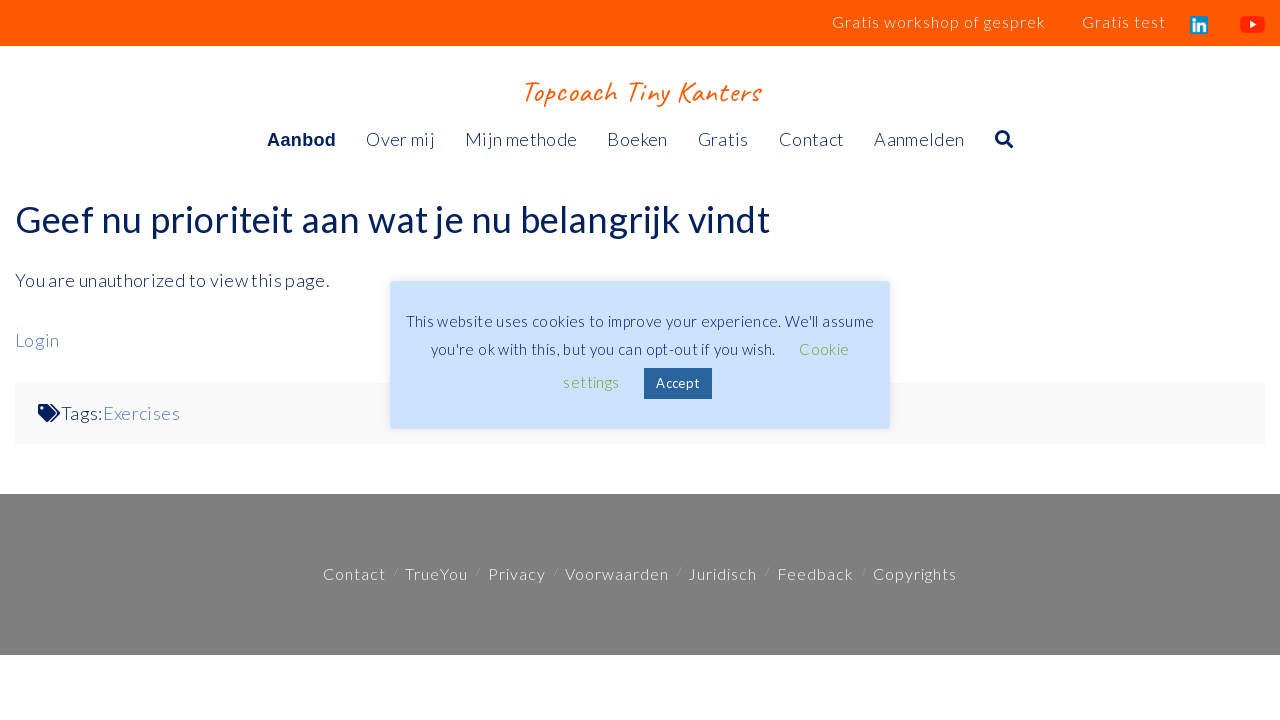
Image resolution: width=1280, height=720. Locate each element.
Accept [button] (677, 383)
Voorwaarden (617, 573)
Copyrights (915, 573)
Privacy (517, 573)
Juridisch (722, 573)
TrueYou (436, 573)
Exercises (141, 413)
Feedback (815, 573)
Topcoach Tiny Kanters (639, 91)
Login (37, 340)
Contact (354, 573)
